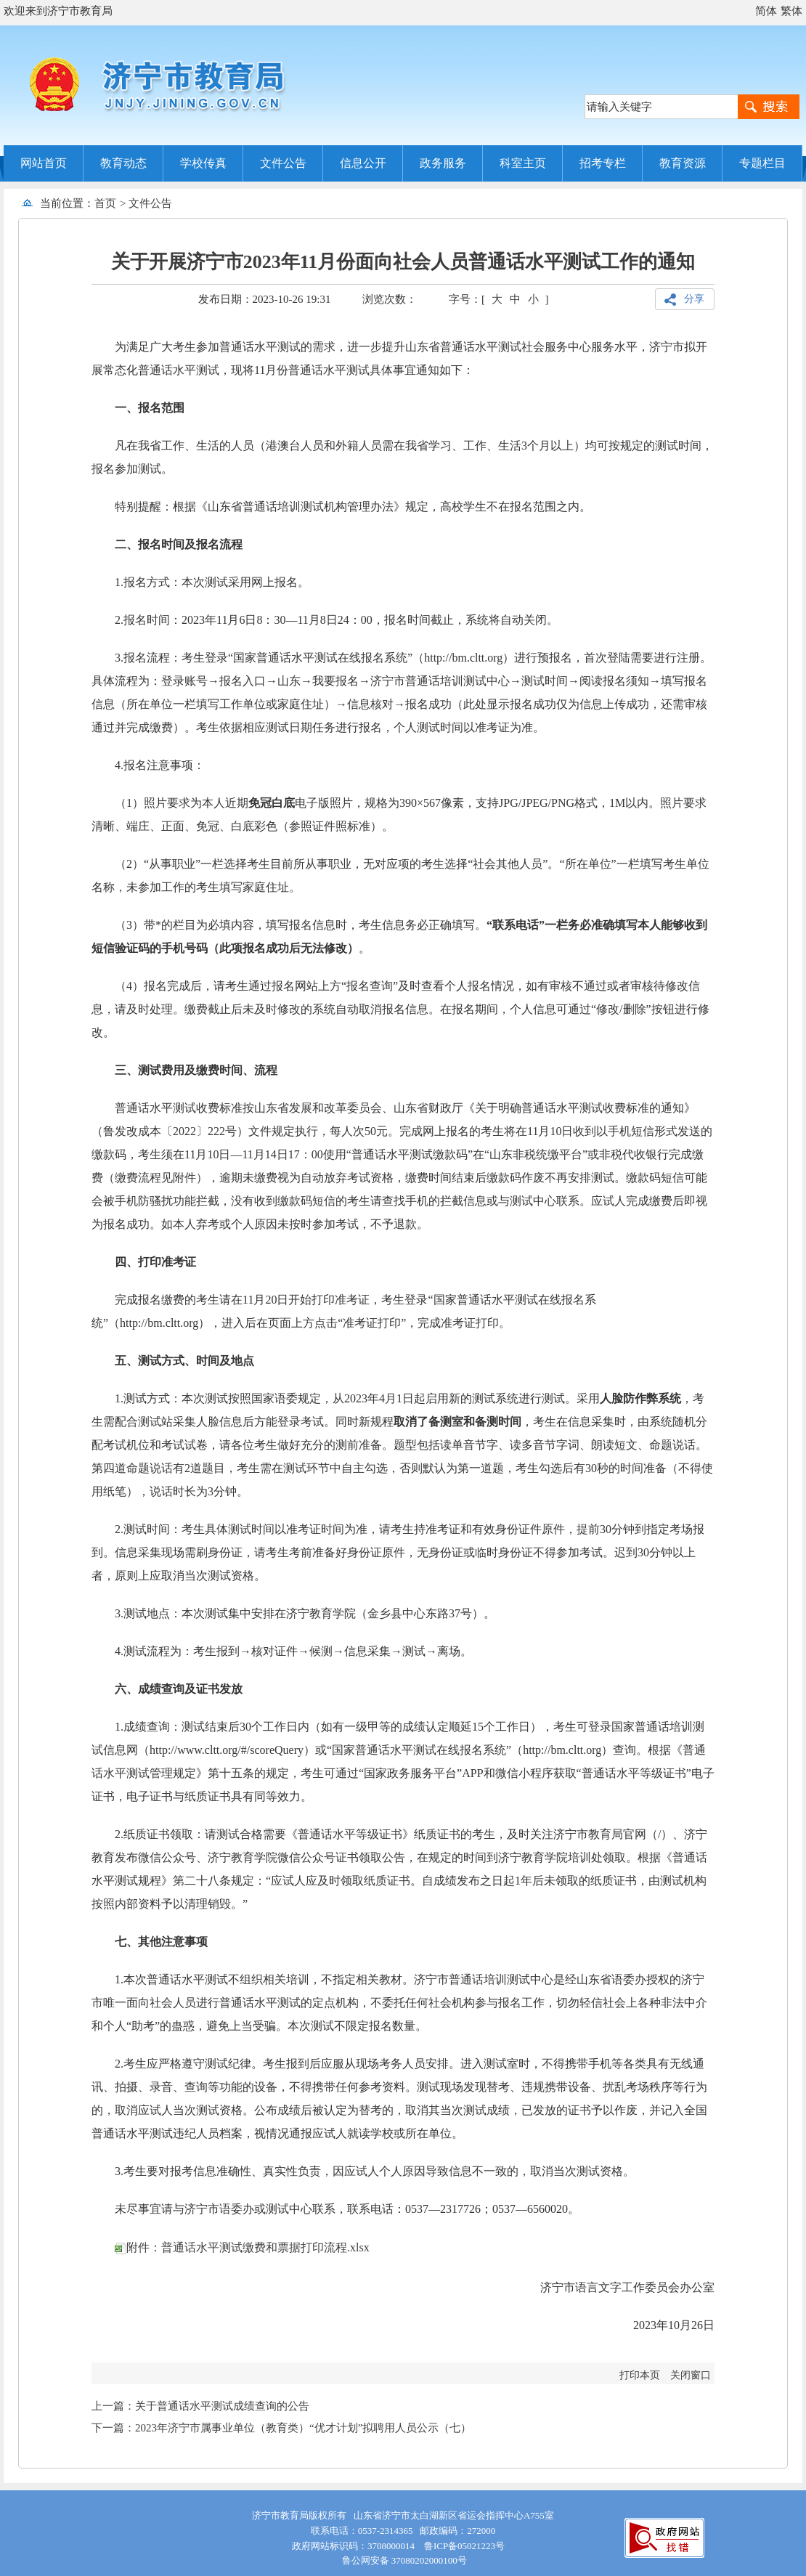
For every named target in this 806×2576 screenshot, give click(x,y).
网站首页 (43, 163)
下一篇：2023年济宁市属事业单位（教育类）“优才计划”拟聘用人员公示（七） (281, 2428)
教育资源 (682, 163)
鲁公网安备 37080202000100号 (403, 2560)
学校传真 (203, 163)
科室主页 (523, 163)
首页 (105, 203)
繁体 (791, 11)
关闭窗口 (690, 2375)
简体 (766, 11)
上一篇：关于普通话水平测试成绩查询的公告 (200, 2406)
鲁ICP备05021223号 (464, 2545)
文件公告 (283, 163)
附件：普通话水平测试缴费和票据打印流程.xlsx (242, 2247)
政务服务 (443, 163)
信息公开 (363, 163)
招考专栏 (602, 163)
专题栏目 (762, 163)
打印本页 (639, 2375)
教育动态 (123, 163)
